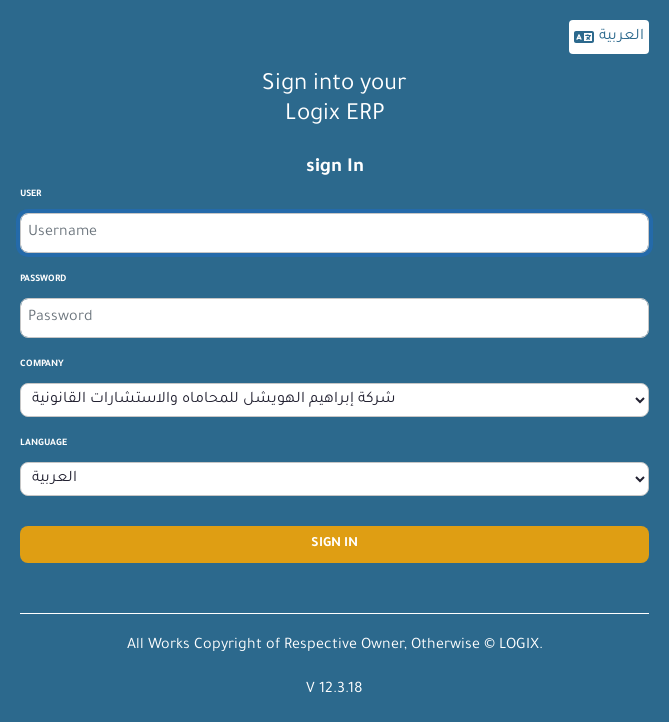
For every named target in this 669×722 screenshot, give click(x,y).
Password (43, 280)
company (42, 365)
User (30, 195)
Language (43, 444)
